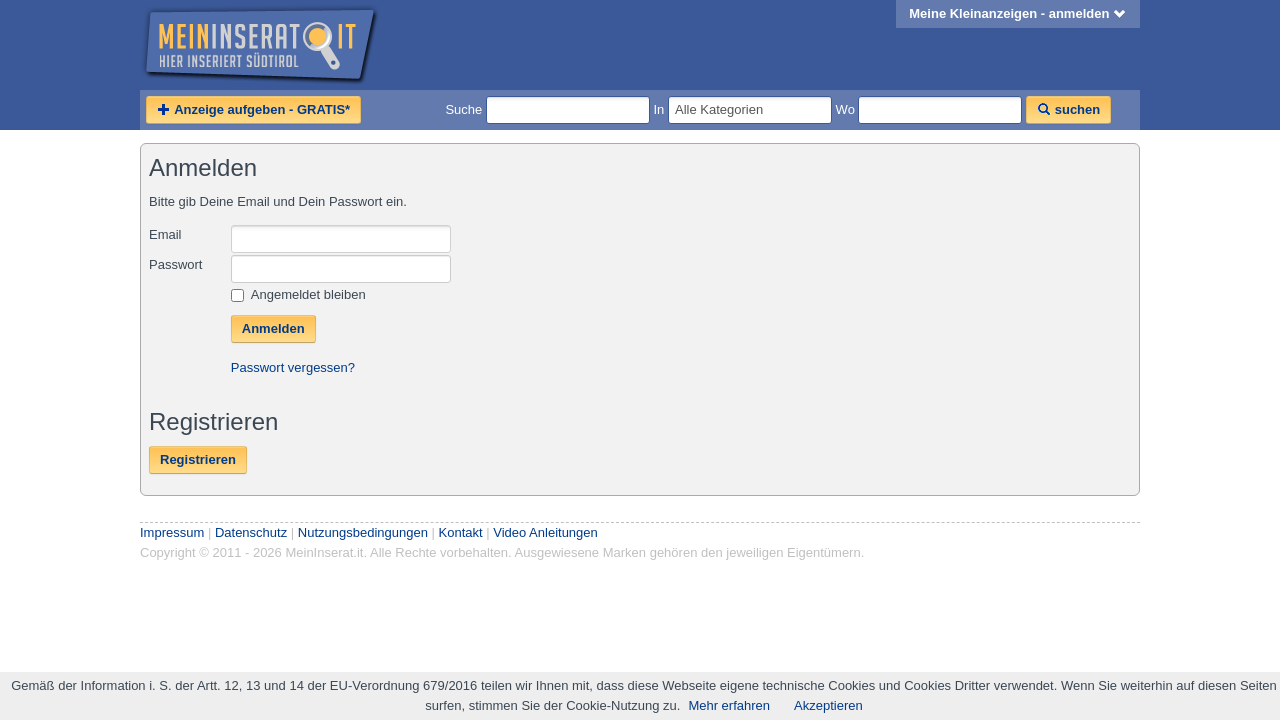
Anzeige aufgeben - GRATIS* (253, 109)
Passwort (175, 264)
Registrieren (198, 459)
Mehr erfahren (729, 705)
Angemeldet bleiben (298, 294)
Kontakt (461, 532)
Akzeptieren (828, 705)
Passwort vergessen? (293, 367)
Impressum (172, 532)
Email (165, 234)
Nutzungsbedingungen (363, 532)
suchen (1068, 109)
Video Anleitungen (545, 532)
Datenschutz (251, 532)
